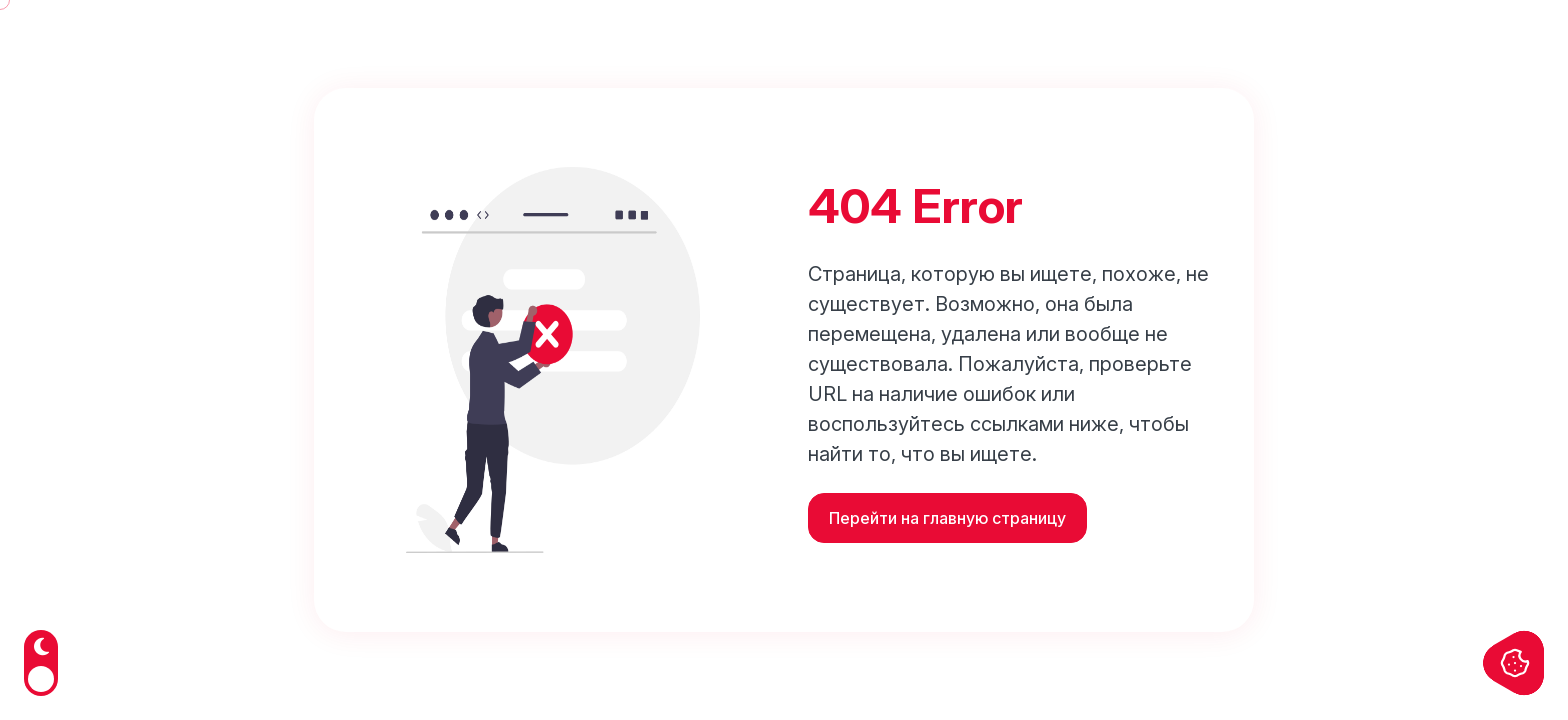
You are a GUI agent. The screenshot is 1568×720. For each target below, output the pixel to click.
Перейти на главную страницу (947, 518)
